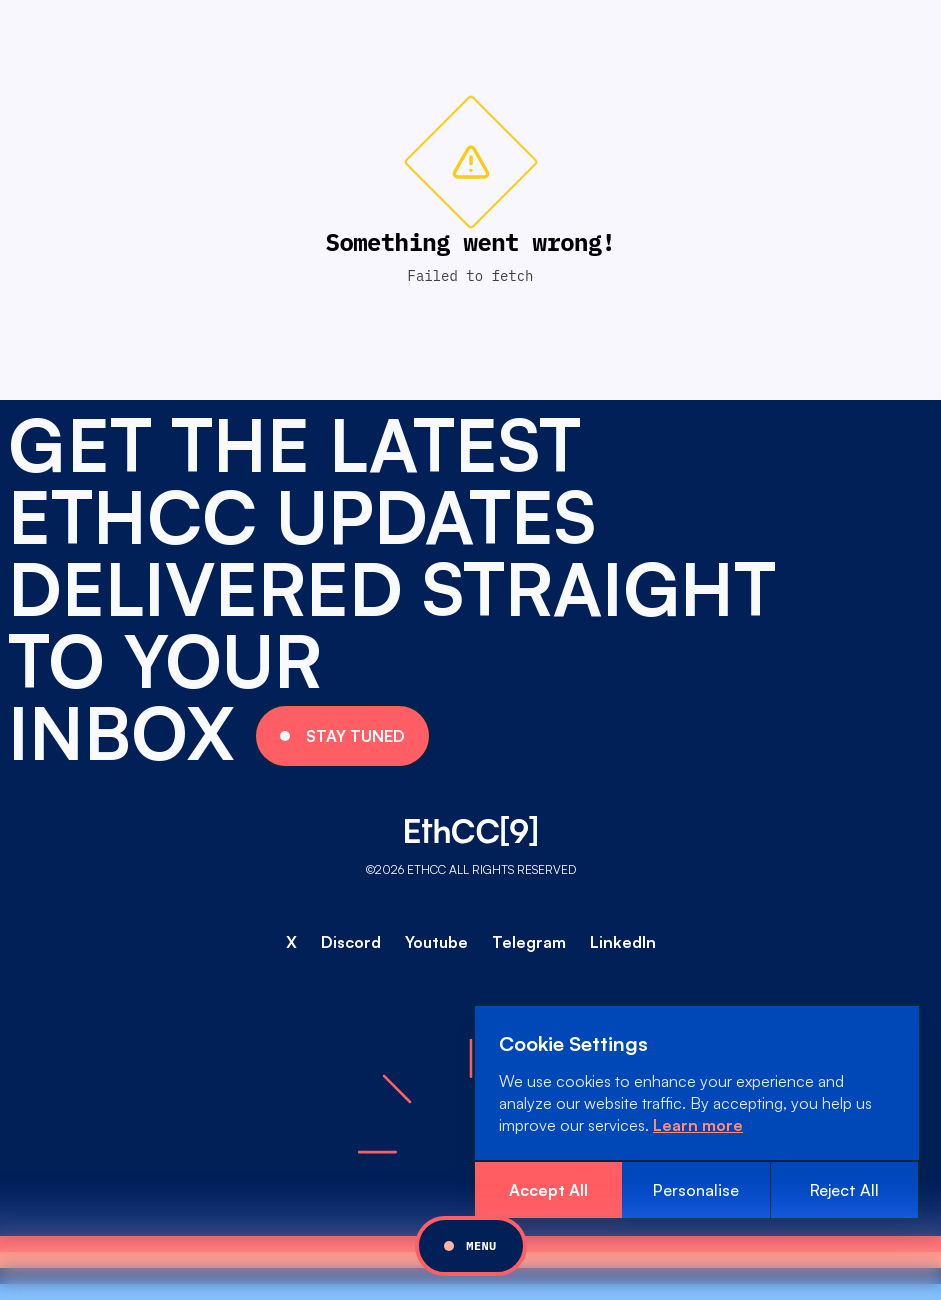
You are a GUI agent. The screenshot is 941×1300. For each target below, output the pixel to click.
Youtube (436, 942)
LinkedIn (623, 942)
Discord (351, 942)
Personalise (696, 1190)
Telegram (529, 942)
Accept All (548, 1190)
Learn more (698, 1125)
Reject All (844, 1190)
